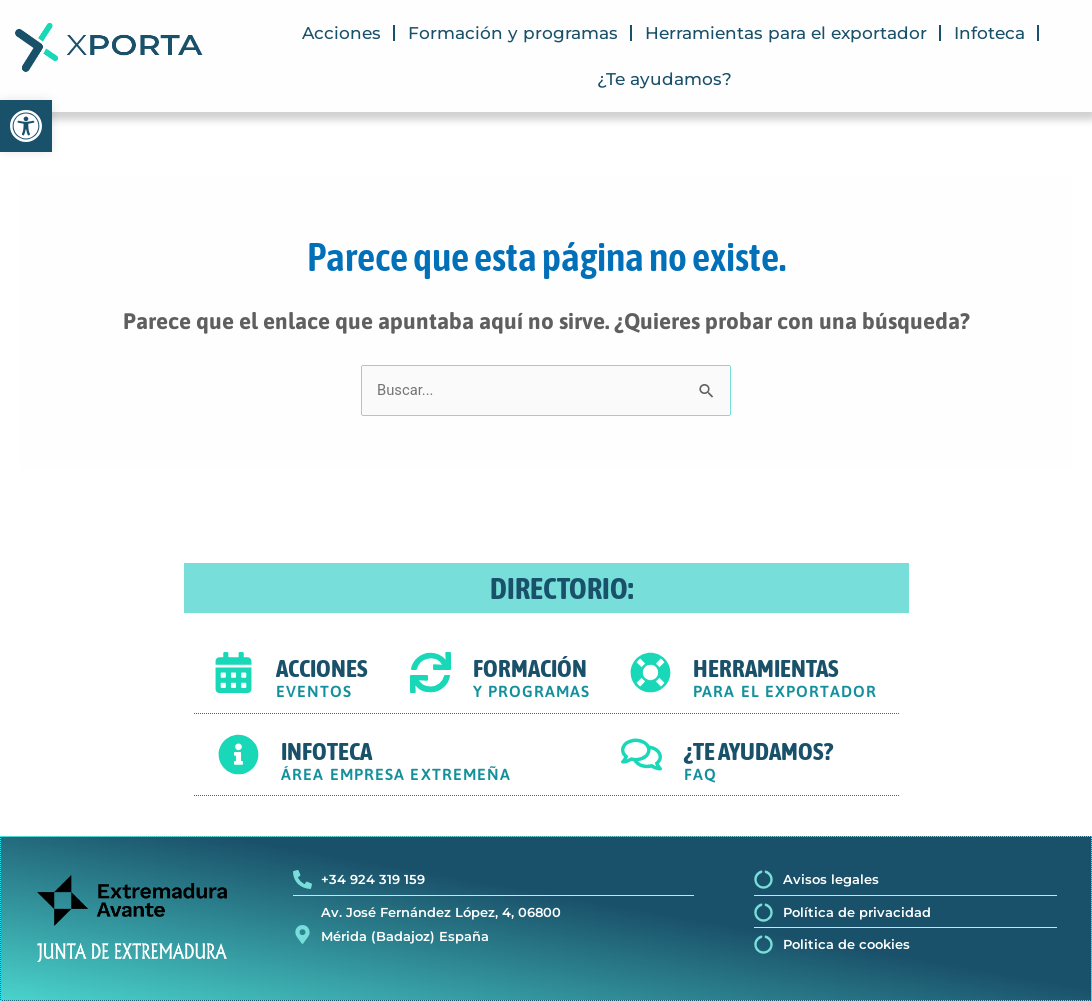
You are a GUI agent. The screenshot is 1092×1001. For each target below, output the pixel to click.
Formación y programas (513, 33)
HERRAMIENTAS (766, 669)
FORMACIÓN (530, 669)
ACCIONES (322, 669)
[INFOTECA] (238, 755)
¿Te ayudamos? (664, 79)
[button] (26, 126)
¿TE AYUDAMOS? (758, 751)
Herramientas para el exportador (786, 33)
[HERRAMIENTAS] (650, 672)
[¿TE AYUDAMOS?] (641, 755)
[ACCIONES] (233, 672)
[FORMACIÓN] (430, 672)
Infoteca (989, 33)
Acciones (341, 33)
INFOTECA (326, 751)
